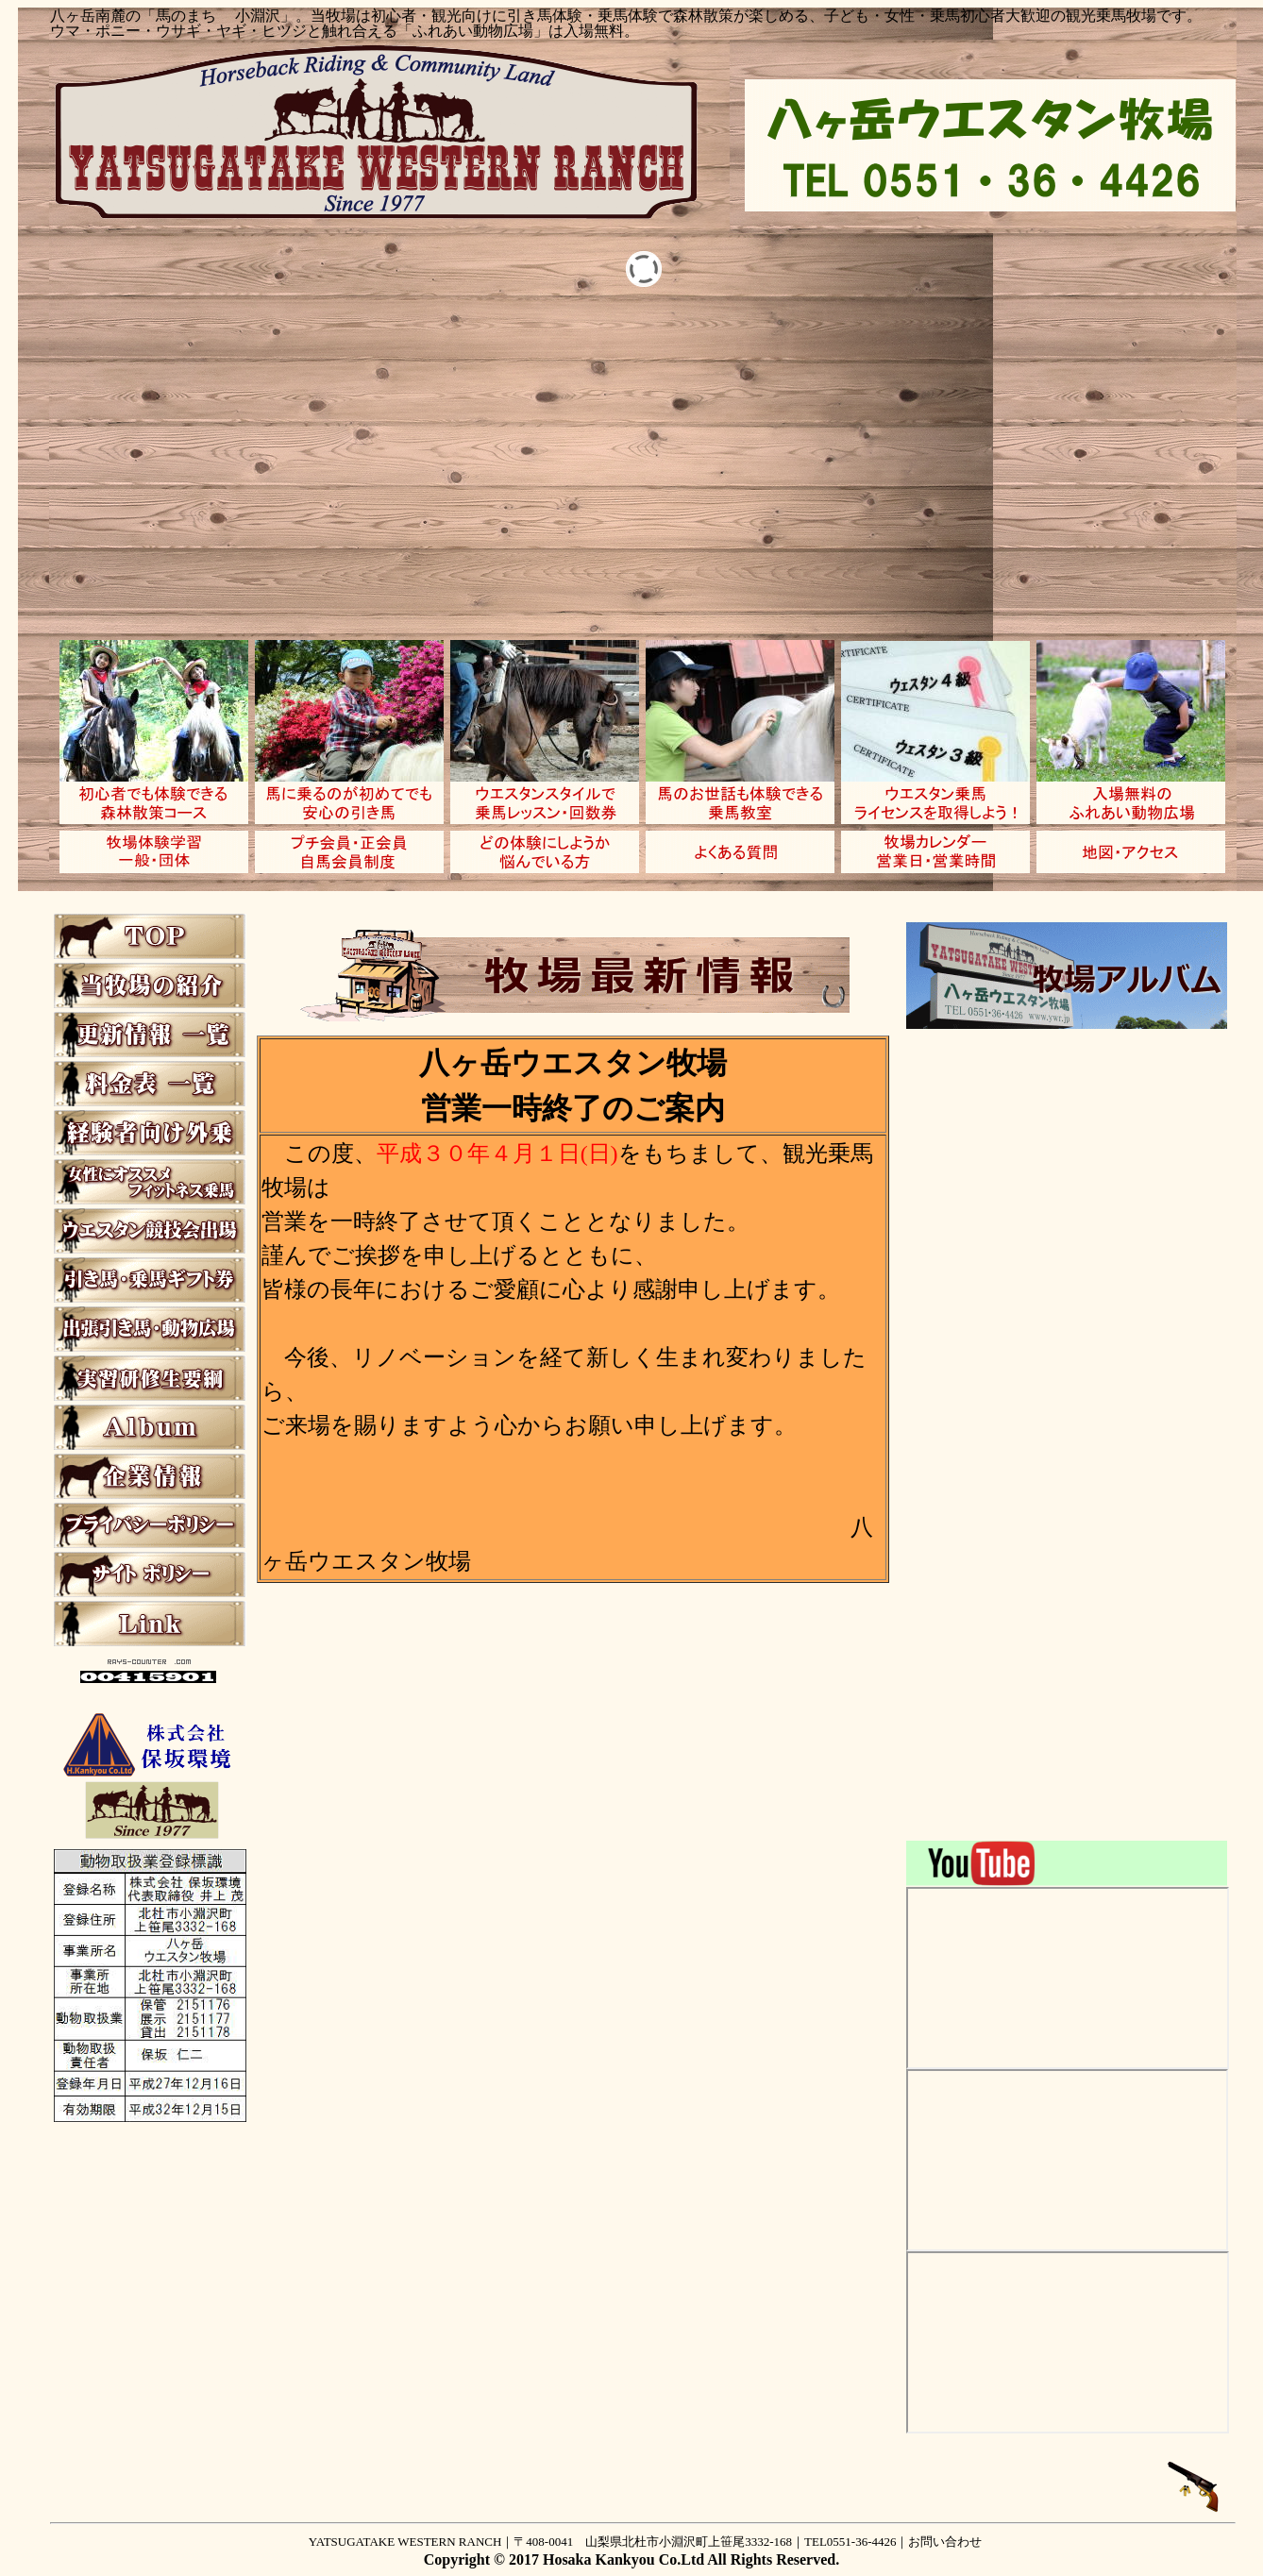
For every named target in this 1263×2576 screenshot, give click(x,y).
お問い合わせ (945, 2541)
